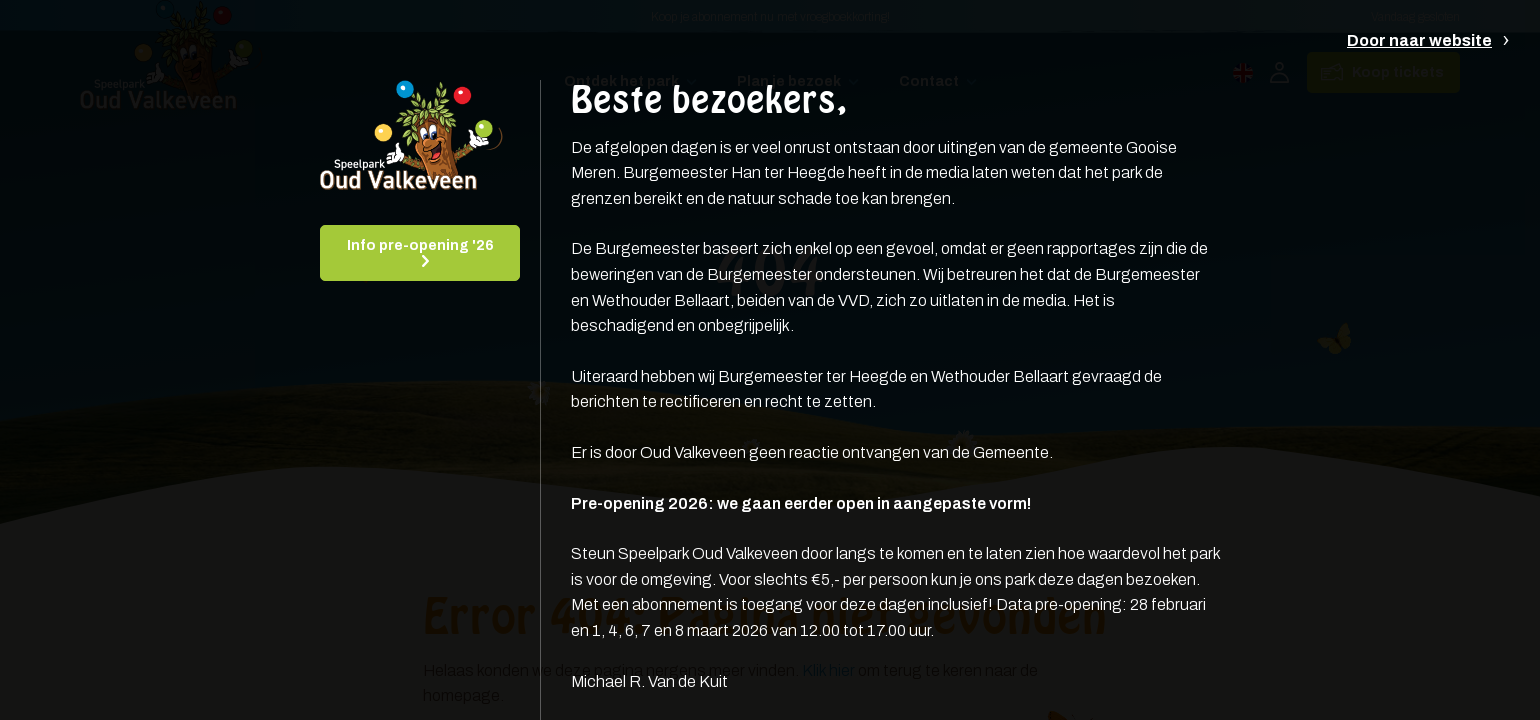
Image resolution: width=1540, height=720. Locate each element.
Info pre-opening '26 (420, 245)
